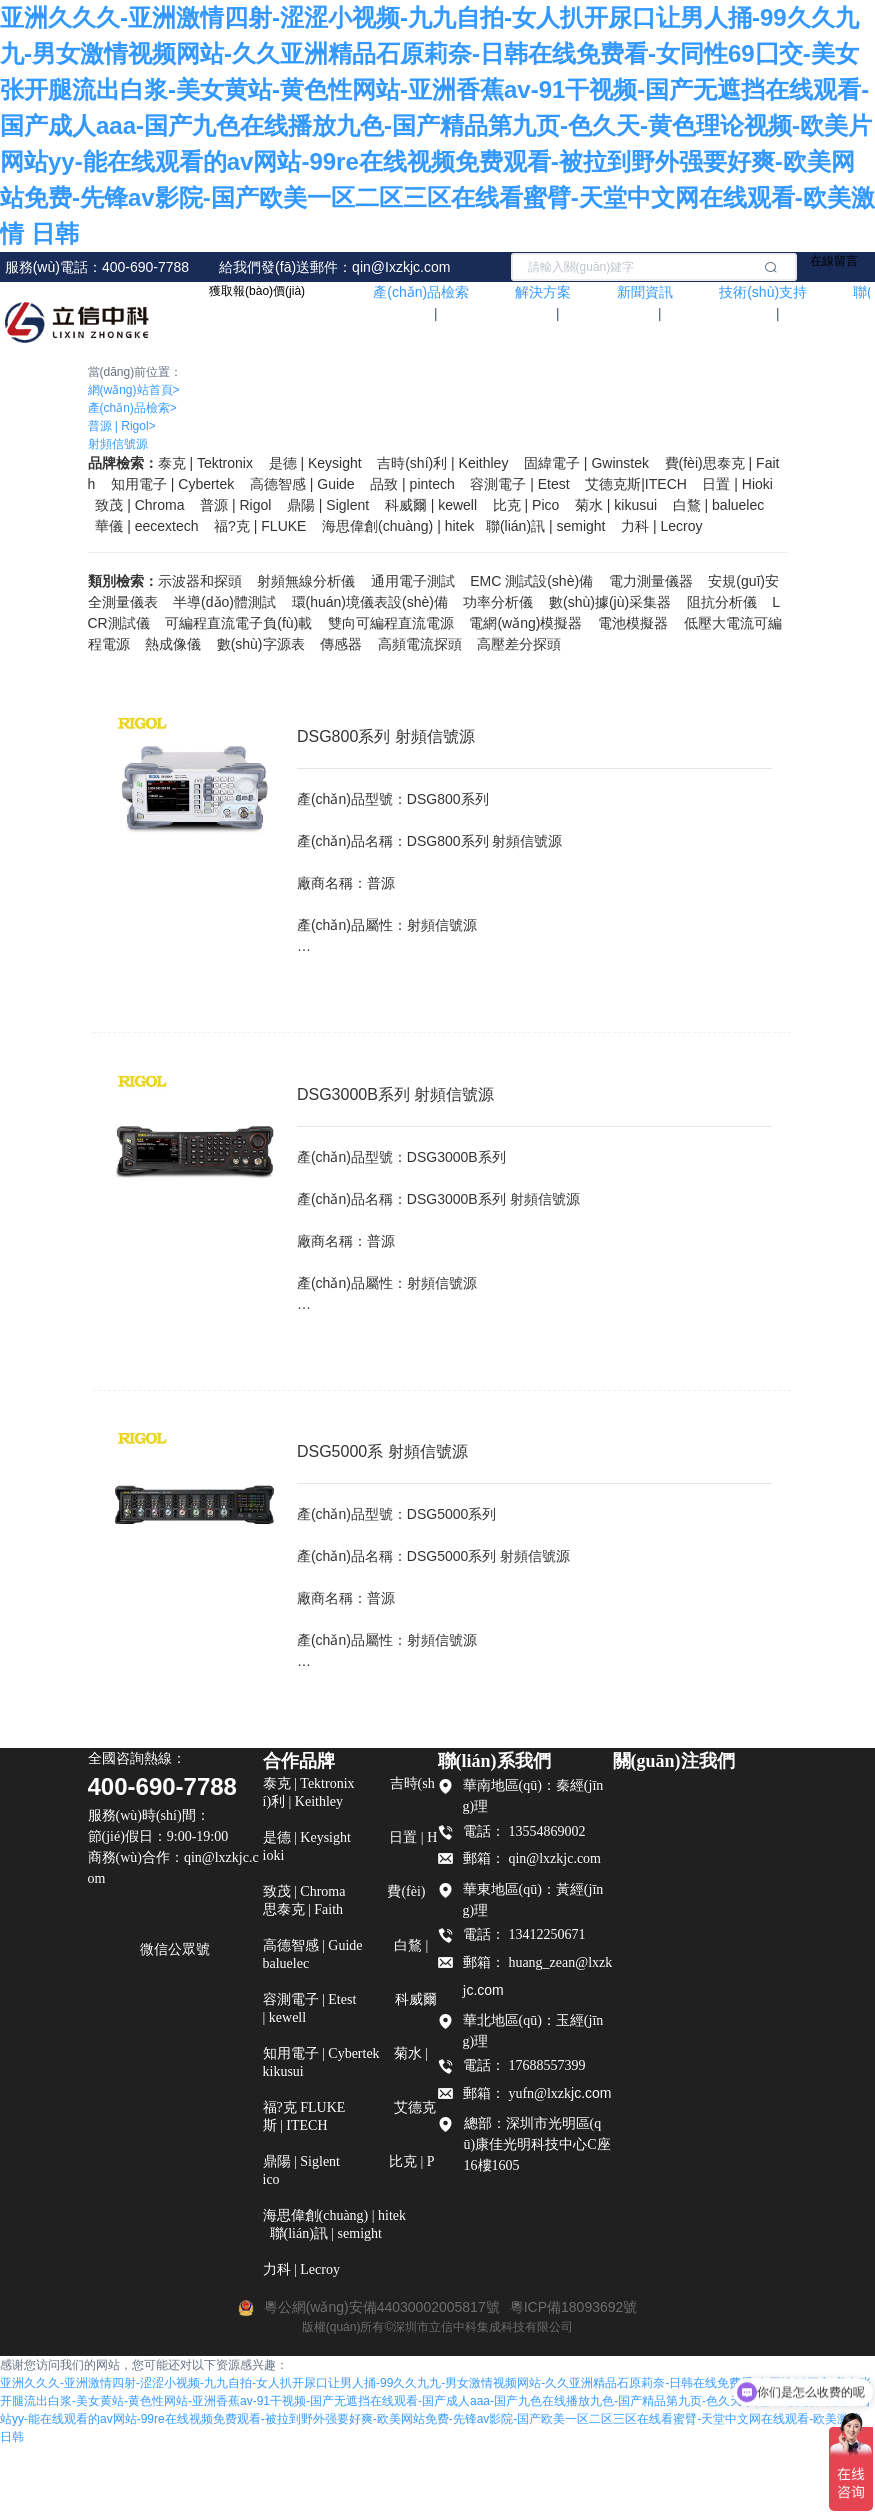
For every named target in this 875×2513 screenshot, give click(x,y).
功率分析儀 (498, 602)
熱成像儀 (173, 644)
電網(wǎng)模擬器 (525, 623)
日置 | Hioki (737, 484)
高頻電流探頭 (420, 644)
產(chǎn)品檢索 (132, 408)
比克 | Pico (526, 505)
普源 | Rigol (122, 426)
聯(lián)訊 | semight (546, 526)
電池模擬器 (633, 623)
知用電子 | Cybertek (172, 484)
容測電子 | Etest (519, 484)
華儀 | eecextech (146, 526)
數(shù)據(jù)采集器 (610, 602)
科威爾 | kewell (431, 505)
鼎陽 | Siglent (328, 505)
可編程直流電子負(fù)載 (238, 623)
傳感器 (341, 644)
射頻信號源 (118, 444)
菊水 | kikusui (616, 505)
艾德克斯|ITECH (636, 484)
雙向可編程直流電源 (391, 623)
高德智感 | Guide (302, 484)
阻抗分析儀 (722, 602)
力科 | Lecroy (661, 526)
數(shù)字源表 (261, 644)
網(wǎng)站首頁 (134, 390)
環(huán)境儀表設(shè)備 (370, 602)
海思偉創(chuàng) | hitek (398, 526)
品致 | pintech (412, 484)
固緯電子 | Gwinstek (586, 463)
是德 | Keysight (315, 463)
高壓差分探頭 (519, 644)
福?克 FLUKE (260, 526)
